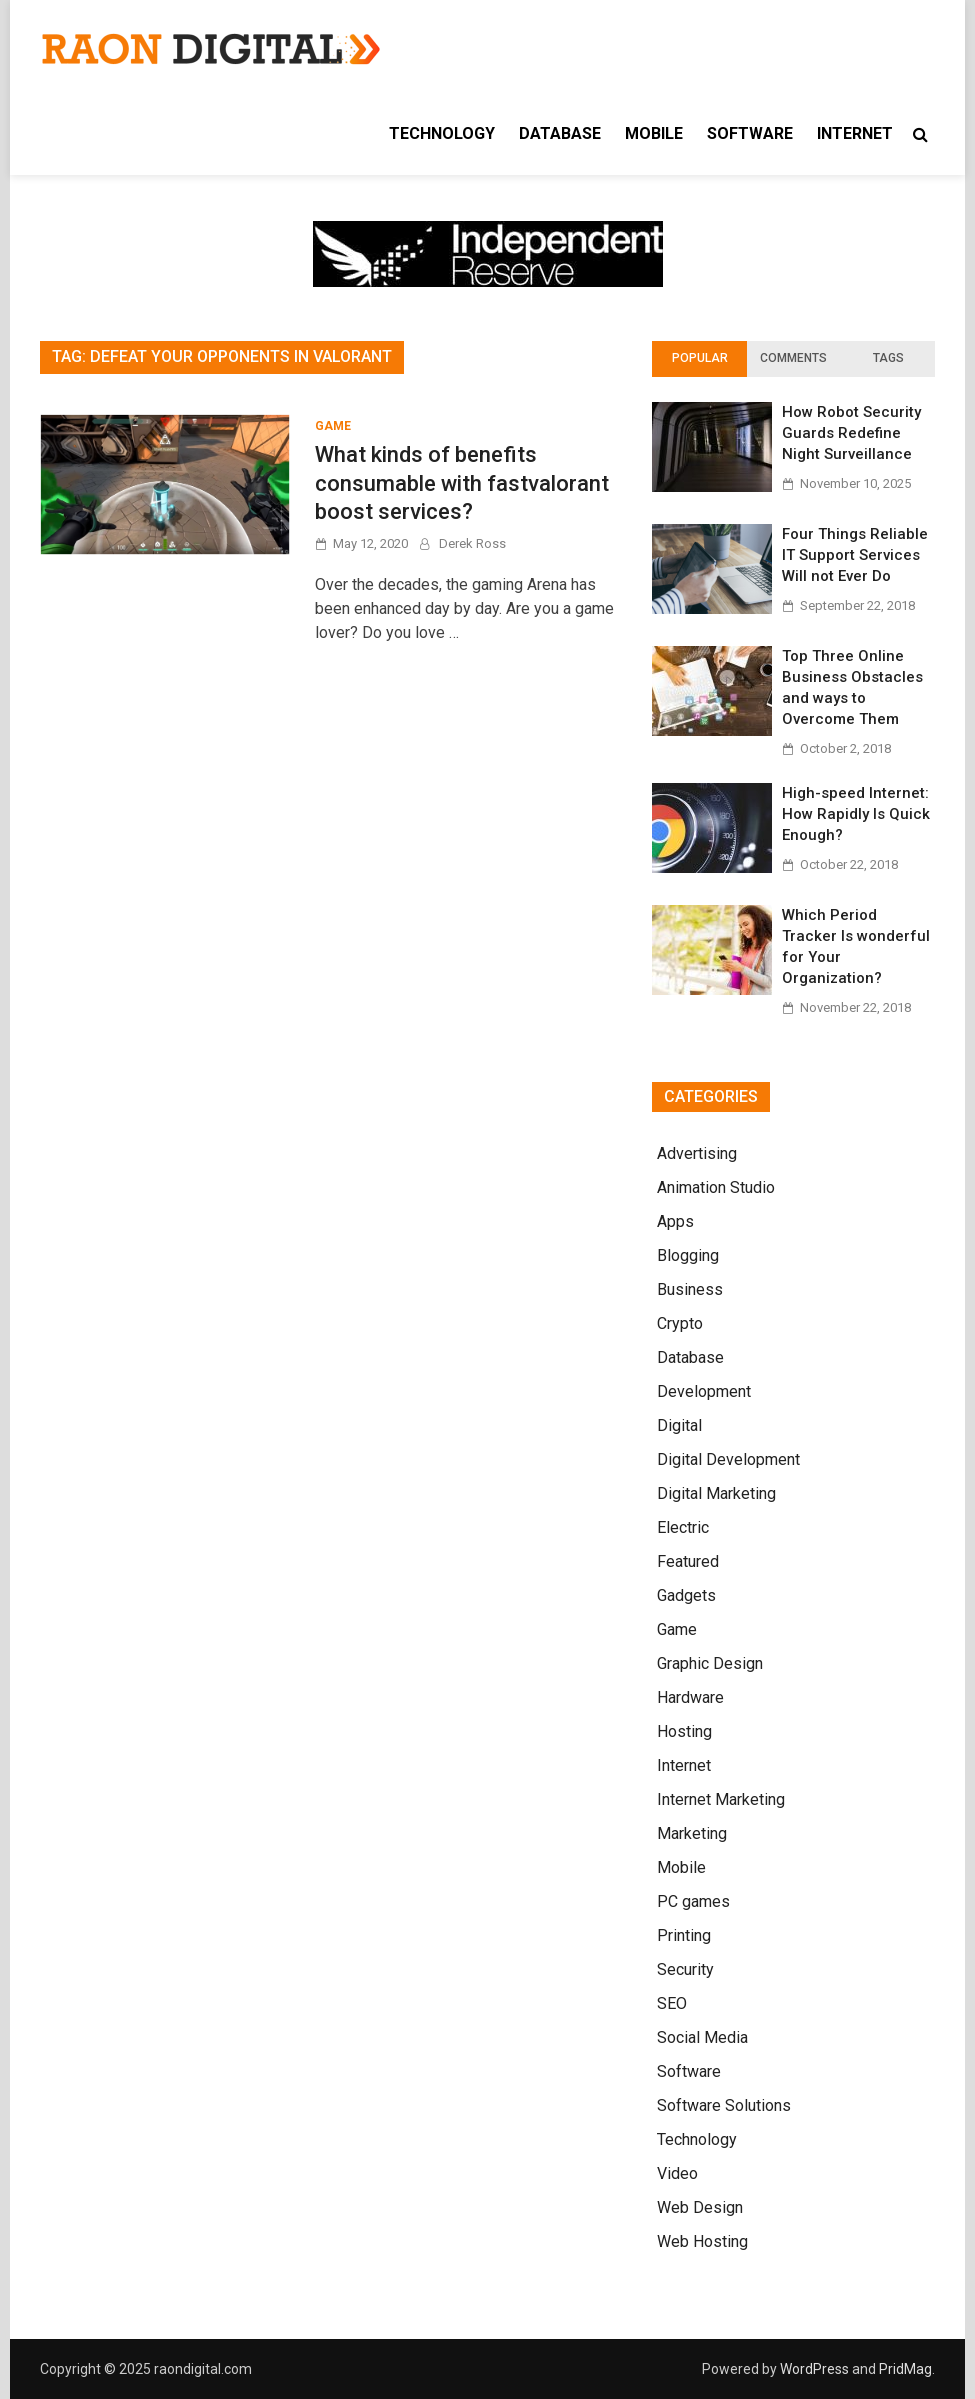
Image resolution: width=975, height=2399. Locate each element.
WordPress (814, 2369)
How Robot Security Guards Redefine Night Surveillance (851, 433)
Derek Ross (472, 543)
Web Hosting (702, 2241)
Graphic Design (710, 1663)
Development (704, 1391)
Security (685, 1969)
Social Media (702, 2037)
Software (750, 133)
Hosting (684, 1731)
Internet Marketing (721, 1799)
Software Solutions (724, 2105)
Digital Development (728, 1459)
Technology (442, 133)
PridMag (905, 2369)
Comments (793, 358)
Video (677, 2173)
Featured (688, 1561)
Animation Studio (716, 1187)
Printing (684, 1935)
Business (690, 1289)
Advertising (697, 1153)
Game (333, 426)
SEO (672, 2003)
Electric (683, 1527)
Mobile (654, 133)
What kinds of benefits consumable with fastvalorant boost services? (462, 483)
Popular (700, 358)
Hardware (690, 1697)
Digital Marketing (716, 1493)
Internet (855, 133)
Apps (675, 1221)
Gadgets (686, 1595)
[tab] (699, 359)
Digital (679, 1425)
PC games (693, 1901)
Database (560, 133)
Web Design (700, 2207)
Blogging (688, 1255)
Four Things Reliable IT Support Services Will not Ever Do (855, 555)
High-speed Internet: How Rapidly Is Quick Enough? (856, 814)
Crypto (680, 1323)
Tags (888, 358)
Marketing (692, 1833)
